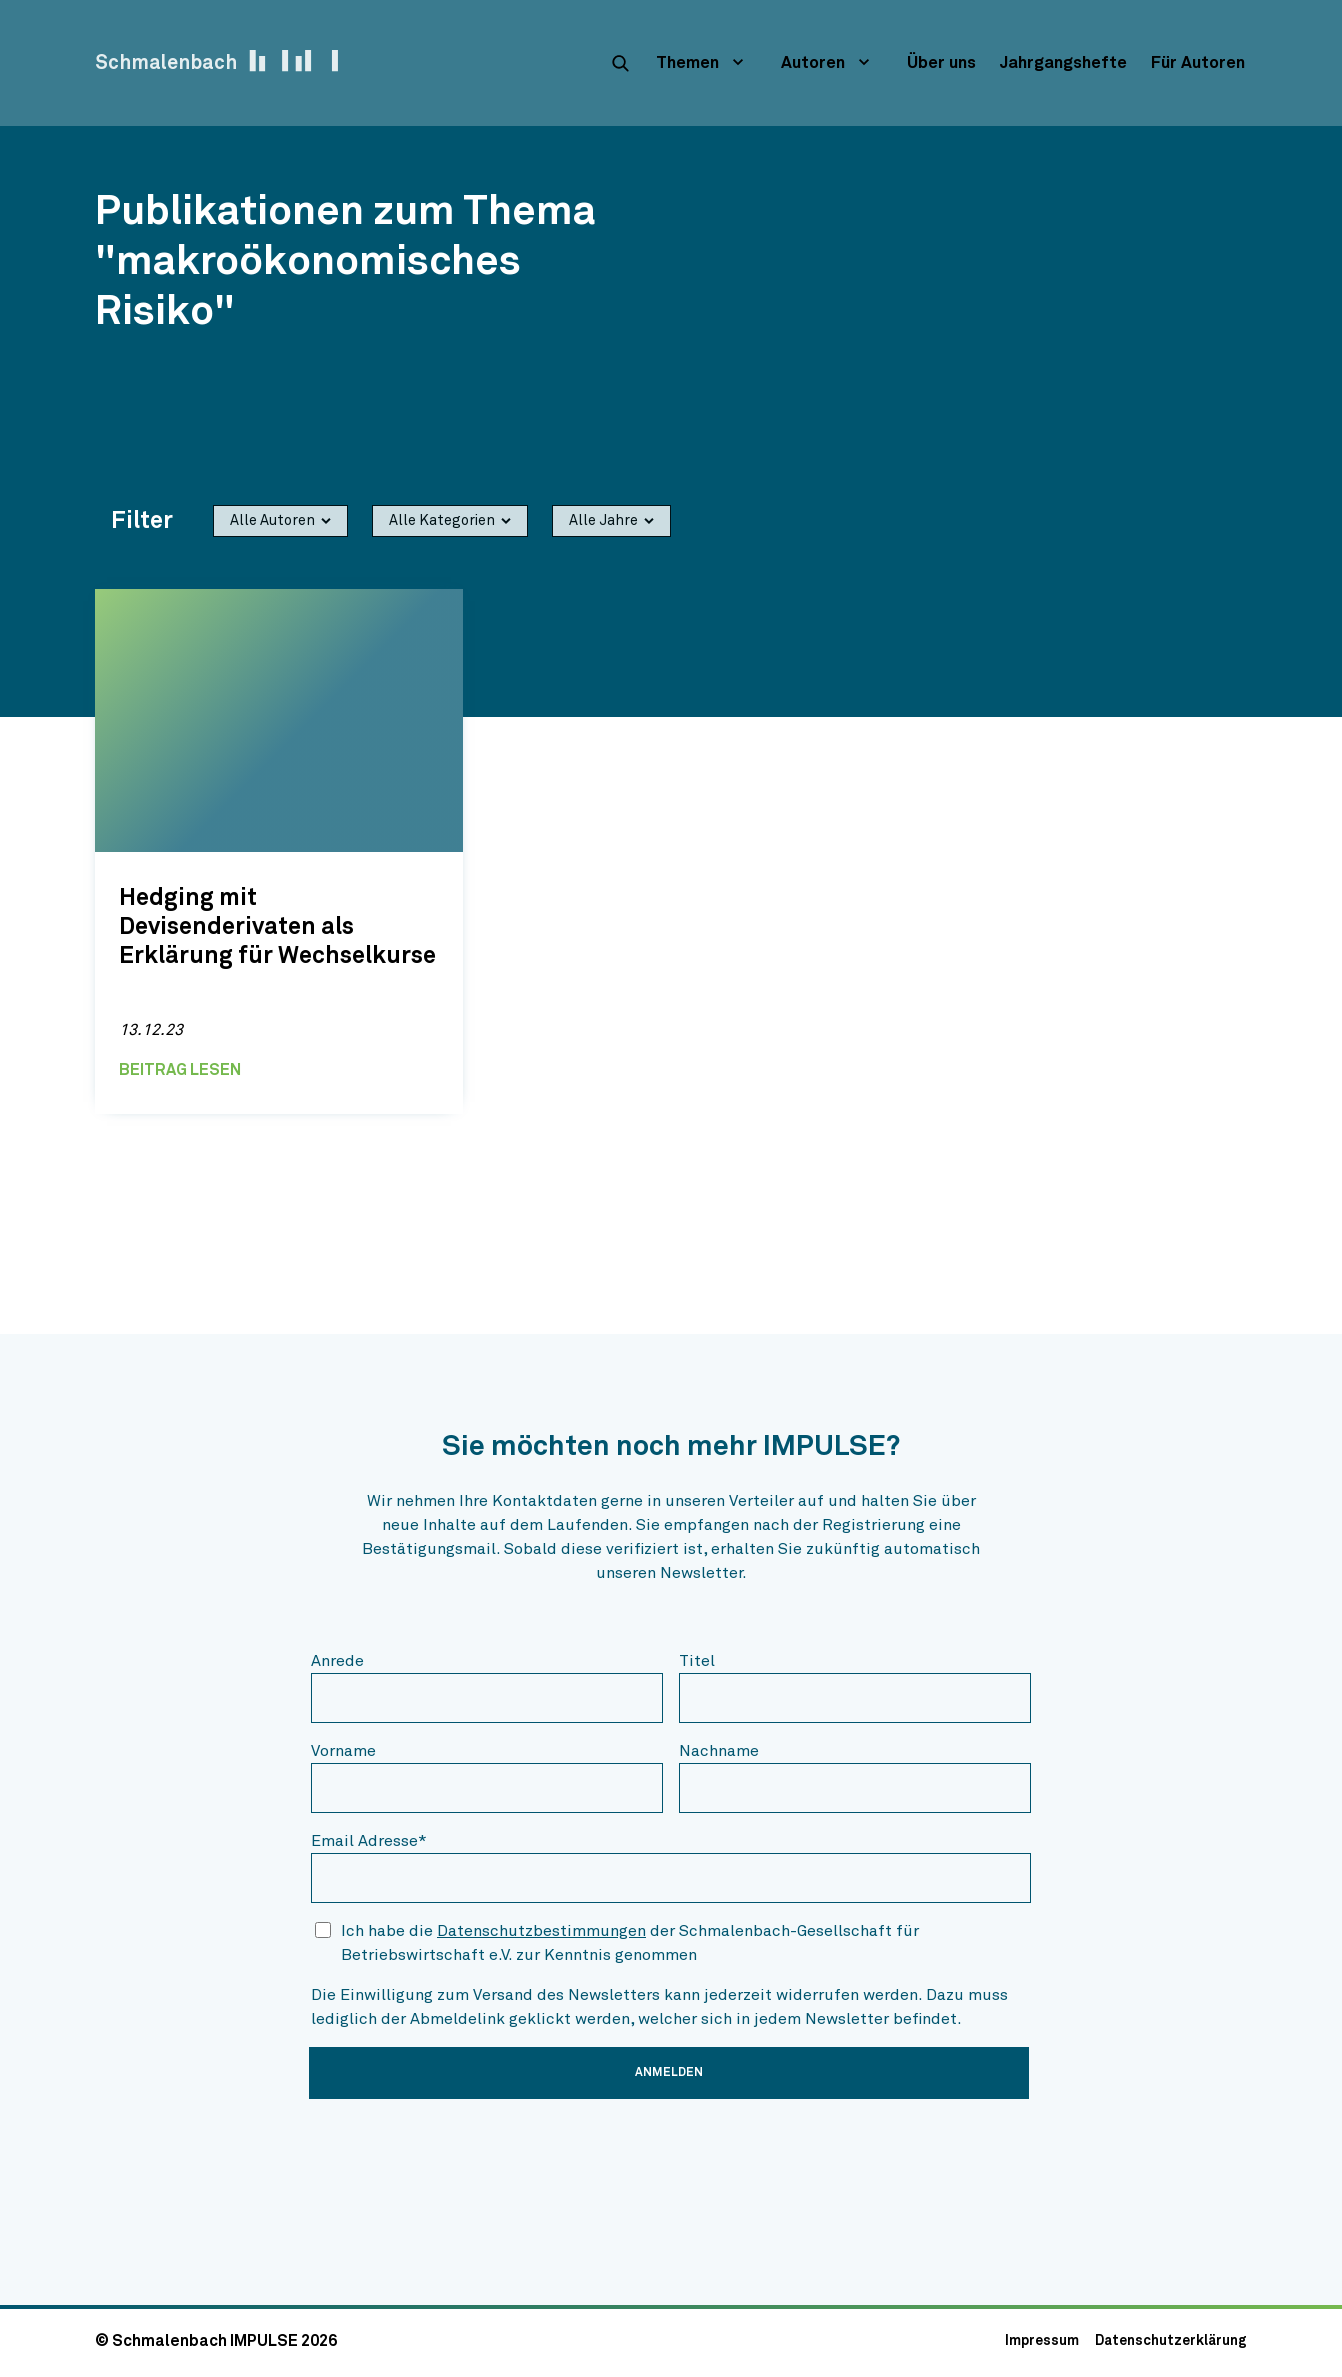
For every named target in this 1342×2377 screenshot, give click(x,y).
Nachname (719, 1751)
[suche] (620, 63)
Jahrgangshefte (1063, 63)
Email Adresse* (369, 1841)
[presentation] (463, 2154)
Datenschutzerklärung (1171, 2341)
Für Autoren (1198, 63)
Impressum (1042, 2341)
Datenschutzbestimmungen (541, 1931)
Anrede (337, 1661)
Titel (697, 1661)
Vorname (343, 1751)
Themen (687, 63)
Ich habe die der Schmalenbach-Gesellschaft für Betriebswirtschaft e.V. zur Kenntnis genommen (630, 1943)
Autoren (813, 63)
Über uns (941, 63)
